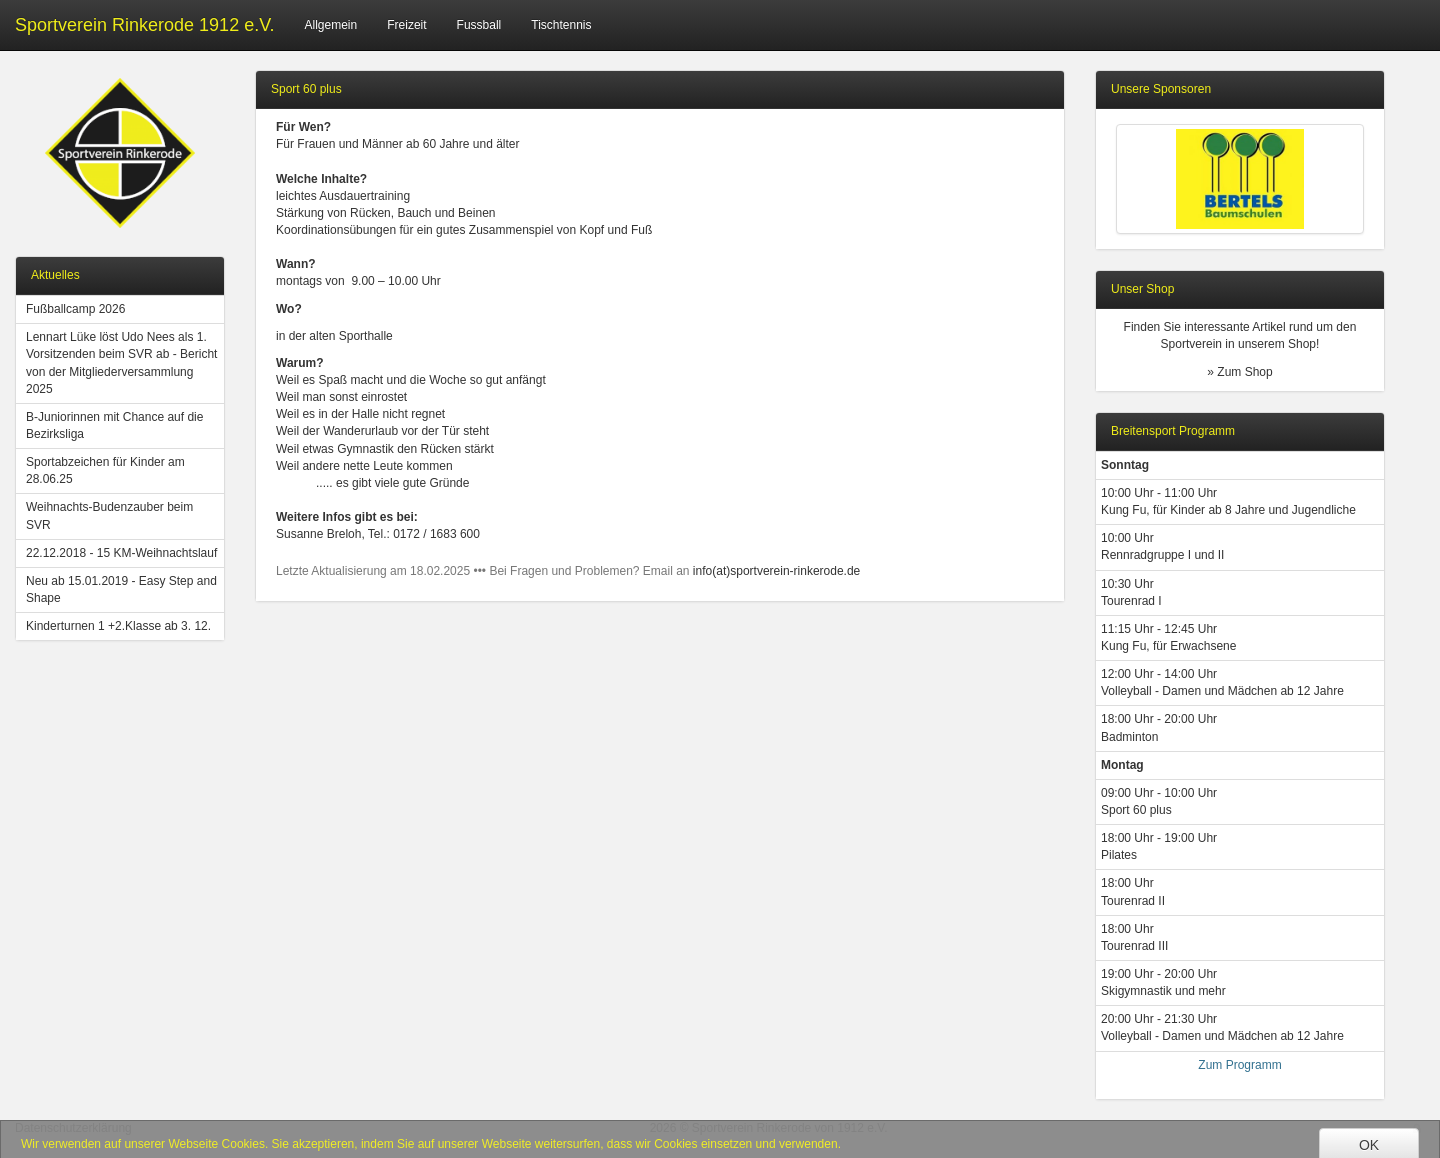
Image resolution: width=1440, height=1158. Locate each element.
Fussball (479, 25)
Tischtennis (561, 25)
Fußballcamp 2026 (75, 309)
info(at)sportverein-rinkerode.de (776, 571)
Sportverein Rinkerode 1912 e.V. (145, 25)
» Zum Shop (1239, 372)
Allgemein (331, 25)
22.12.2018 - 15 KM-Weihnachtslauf (121, 553)
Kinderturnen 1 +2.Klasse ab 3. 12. (118, 626)
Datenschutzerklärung (73, 1128)
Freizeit (406, 25)
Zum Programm (1239, 1065)
